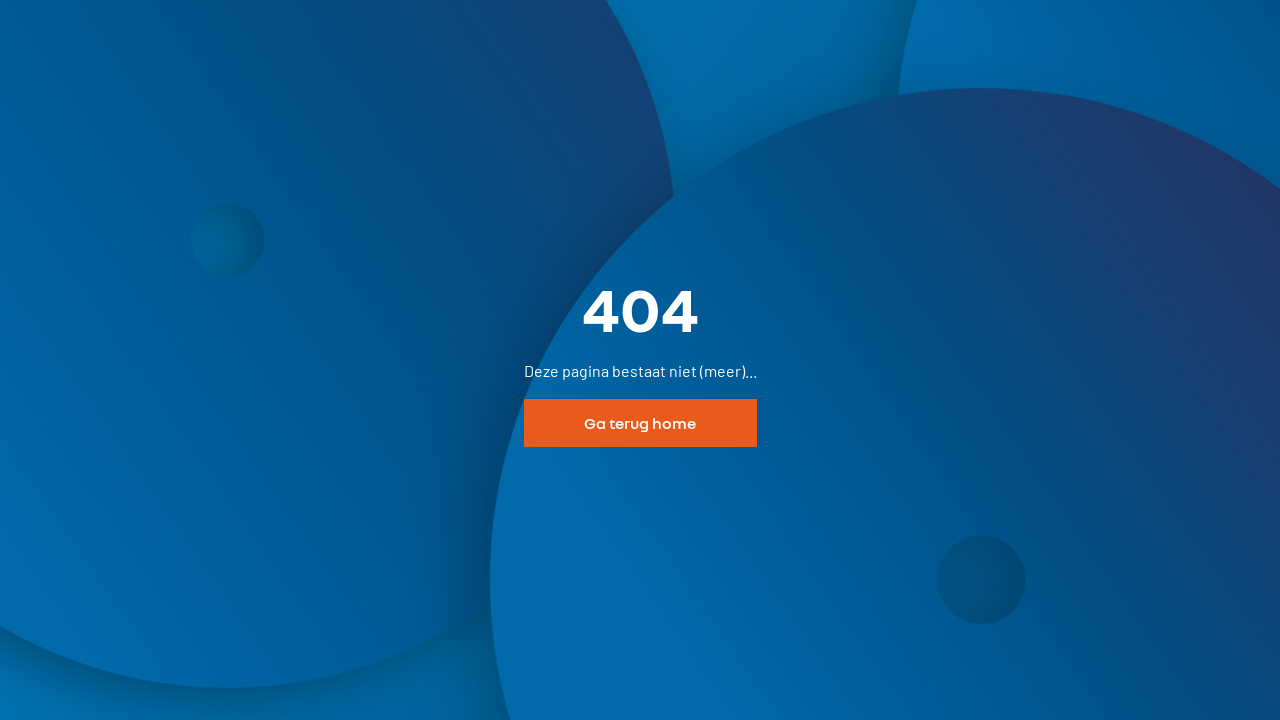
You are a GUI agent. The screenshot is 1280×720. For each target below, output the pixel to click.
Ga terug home (640, 423)
